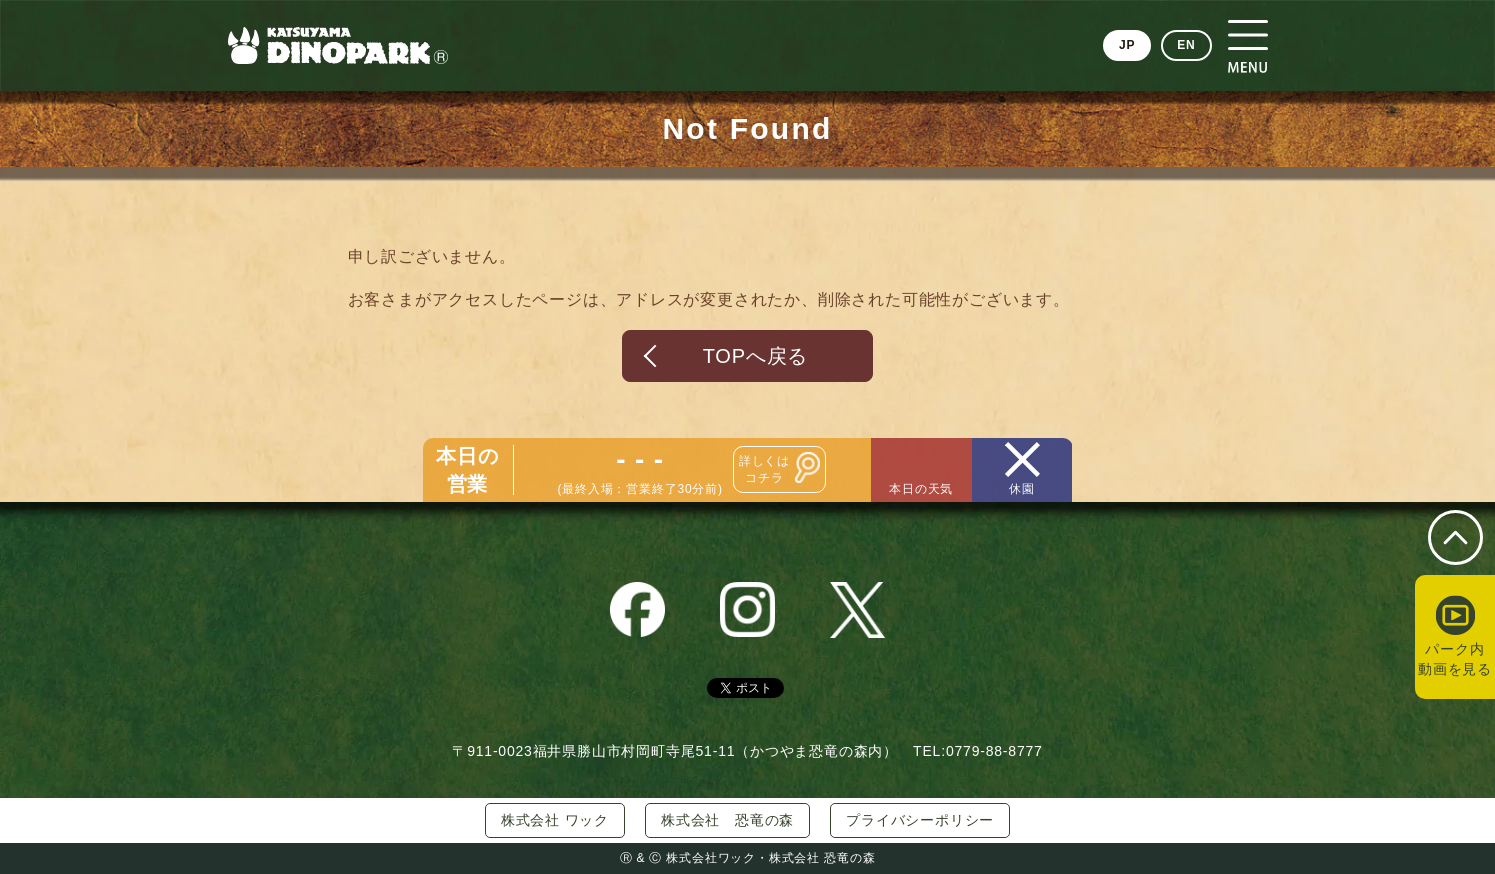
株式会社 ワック (555, 820)
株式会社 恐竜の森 (727, 820)
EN (1186, 45)
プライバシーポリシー (920, 820)
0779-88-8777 (994, 751)
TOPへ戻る (756, 356)
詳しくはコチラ (764, 469)
